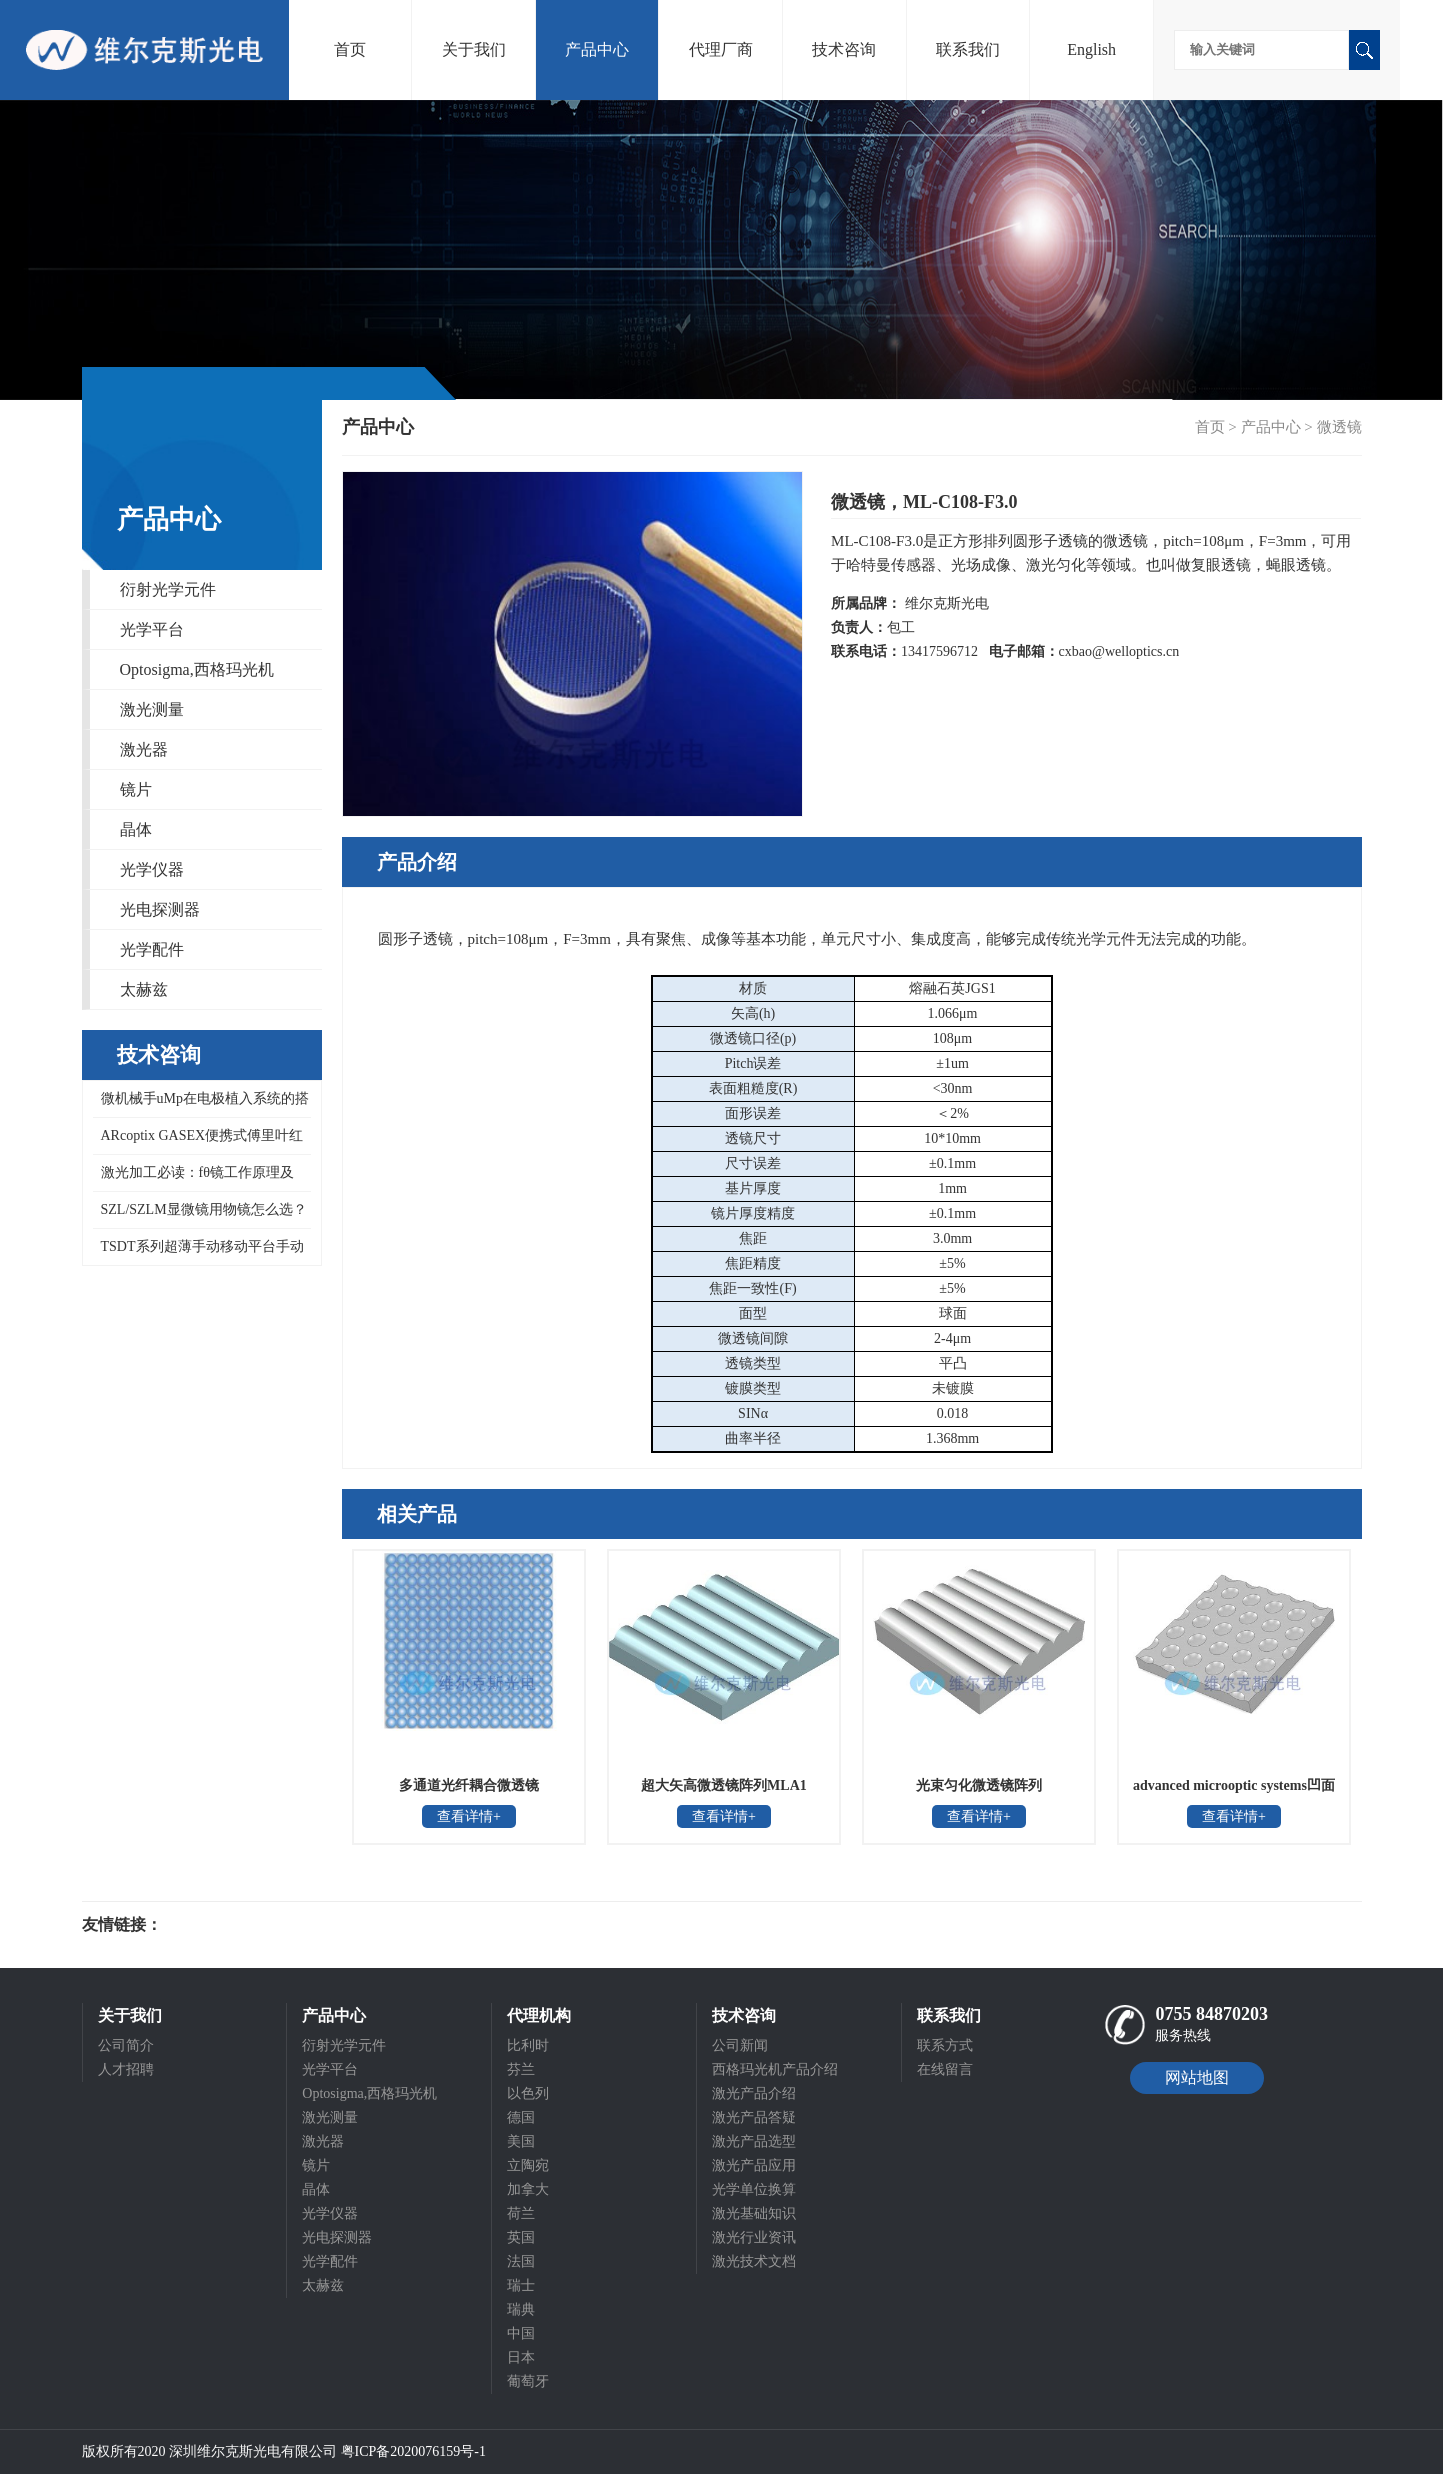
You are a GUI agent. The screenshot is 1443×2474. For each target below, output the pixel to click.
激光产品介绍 (754, 2093)
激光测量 (152, 709)
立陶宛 (528, 2165)
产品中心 (597, 49)
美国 (521, 2141)
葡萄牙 (528, 2381)
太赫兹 (144, 989)
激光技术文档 (754, 2261)
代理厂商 (721, 49)
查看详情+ (469, 1816)
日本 (521, 2357)
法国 (521, 2261)
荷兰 (521, 2213)
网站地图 (1197, 2077)
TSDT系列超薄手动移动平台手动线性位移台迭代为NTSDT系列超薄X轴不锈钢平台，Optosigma (199, 1252)
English (1091, 49)
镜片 (136, 789)
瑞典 (521, 2309)
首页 (350, 49)
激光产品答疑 (754, 2117)
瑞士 (521, 2285)
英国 (521, 2237)
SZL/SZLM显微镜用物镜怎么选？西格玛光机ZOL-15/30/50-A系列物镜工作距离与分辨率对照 (200, 1215)
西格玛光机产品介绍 (775, 2069)
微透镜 (1339, 427)
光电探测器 (160, 909)
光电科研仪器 (222, 1925)
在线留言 (945, 2069)
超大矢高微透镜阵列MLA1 (724, 1785)
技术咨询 (844, 49)
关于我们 (474, 49)
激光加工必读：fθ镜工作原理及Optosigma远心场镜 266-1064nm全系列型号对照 (196, 1178)
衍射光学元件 (168, 589)
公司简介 (126, 2045)
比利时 (528, 2045)
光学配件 (152, 949)
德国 (521, 2117)
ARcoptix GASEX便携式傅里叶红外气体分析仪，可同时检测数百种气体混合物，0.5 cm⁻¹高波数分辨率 (200, 1141)
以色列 (528, 2093)
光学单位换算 (754, 2189)
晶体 (136, 829)
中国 (521, 2333)
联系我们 (968, 49)
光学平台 (152, 629)
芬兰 (521, 2069)
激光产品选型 (754, 2141)
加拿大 (528, 2189)
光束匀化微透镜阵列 (979, 1785)
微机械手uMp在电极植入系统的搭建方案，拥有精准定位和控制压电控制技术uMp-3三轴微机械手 (201, 1104)
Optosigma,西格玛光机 (197, 669)
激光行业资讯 (754, 2237)
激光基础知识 (754, 2213)
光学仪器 (152, 869)
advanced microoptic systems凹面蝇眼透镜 (1234, 1792)
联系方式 (945, 2045)
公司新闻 (740, 2045)
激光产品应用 (754, 2165)
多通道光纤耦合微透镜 (469, 1785)
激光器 (144, 749)
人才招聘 (126, 2069)
